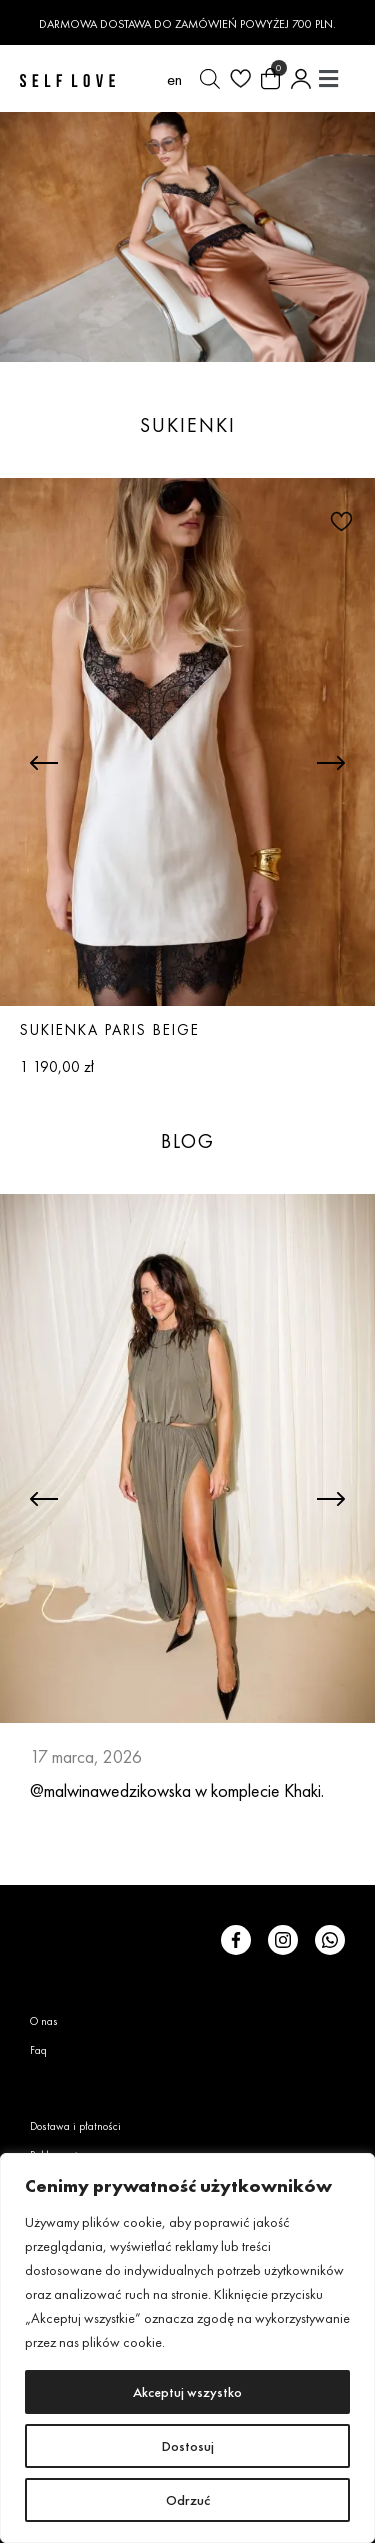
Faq (38, 2050)
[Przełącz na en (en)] (174, 79)
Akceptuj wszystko (187, 2392)
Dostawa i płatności (75, 2126)
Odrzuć (188, 2500)
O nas (44, 2021)
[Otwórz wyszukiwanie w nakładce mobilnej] (210, 79)
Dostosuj (188, 2446)
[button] (328, 78)
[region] (187, 2348)
